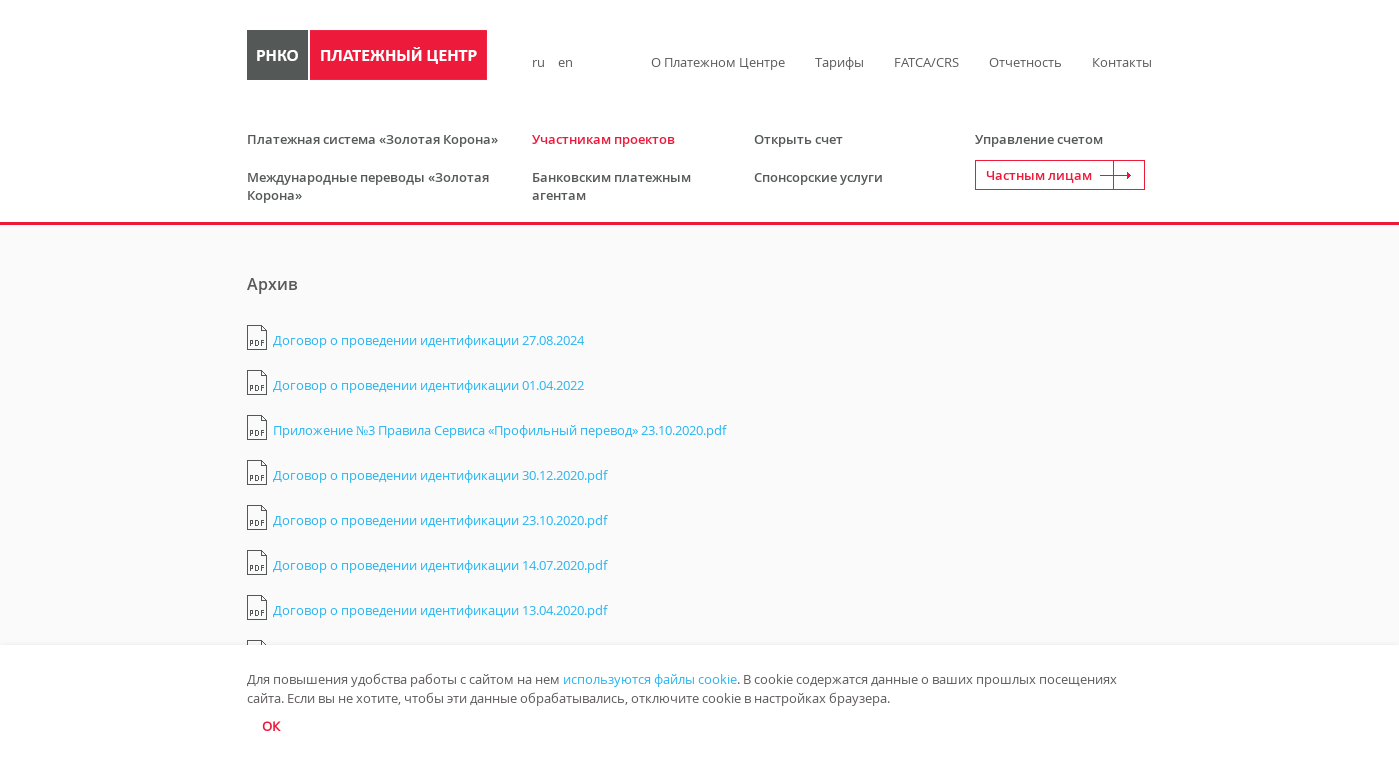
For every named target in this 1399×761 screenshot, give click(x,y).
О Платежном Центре (718, 62)
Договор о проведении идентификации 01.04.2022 (428, 385)
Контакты (1122, 62)
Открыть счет (798, 139)
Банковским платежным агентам (611, 186)
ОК (271, 726)
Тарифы (839, 62)
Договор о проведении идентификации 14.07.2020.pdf (440, 565)
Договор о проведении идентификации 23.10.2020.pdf (440, 520)
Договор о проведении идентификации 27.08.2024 (428, 340)
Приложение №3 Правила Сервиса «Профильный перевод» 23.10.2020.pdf (499, 430)
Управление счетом (1039, 139)
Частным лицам (1039, 175)
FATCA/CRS (926, 62)
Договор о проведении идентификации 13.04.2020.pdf (440, 610)
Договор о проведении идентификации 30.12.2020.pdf (440, 475)
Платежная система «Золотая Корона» (372, 139)
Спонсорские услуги (818, 177)
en (565, 62)
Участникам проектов (603, 139)
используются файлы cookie (650, 679)
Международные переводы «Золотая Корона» (368, 186)
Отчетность (1025, 62)
